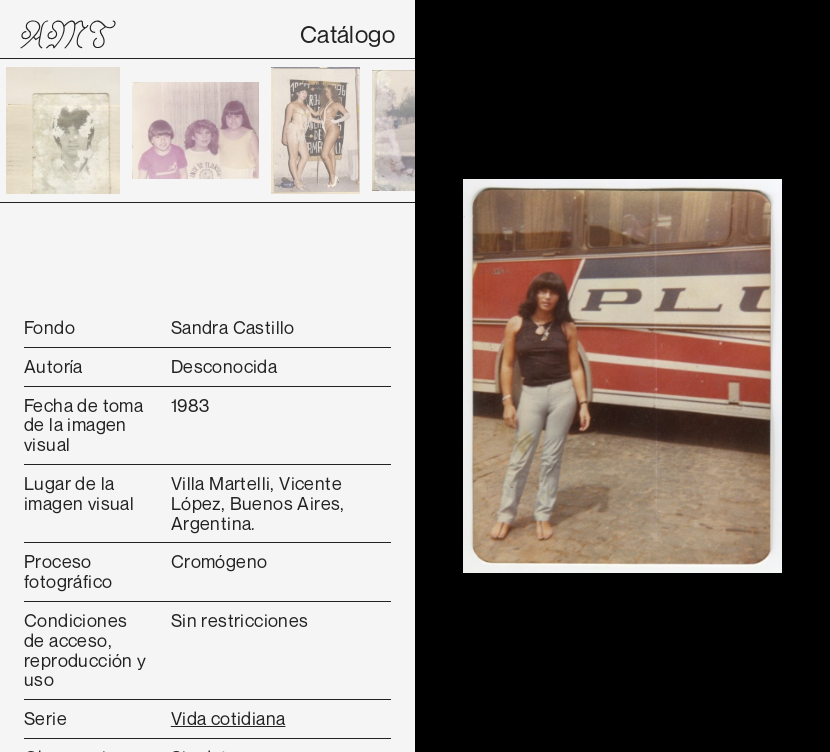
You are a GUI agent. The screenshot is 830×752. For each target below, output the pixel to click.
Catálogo (347, 34)
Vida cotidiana (228, 718)
